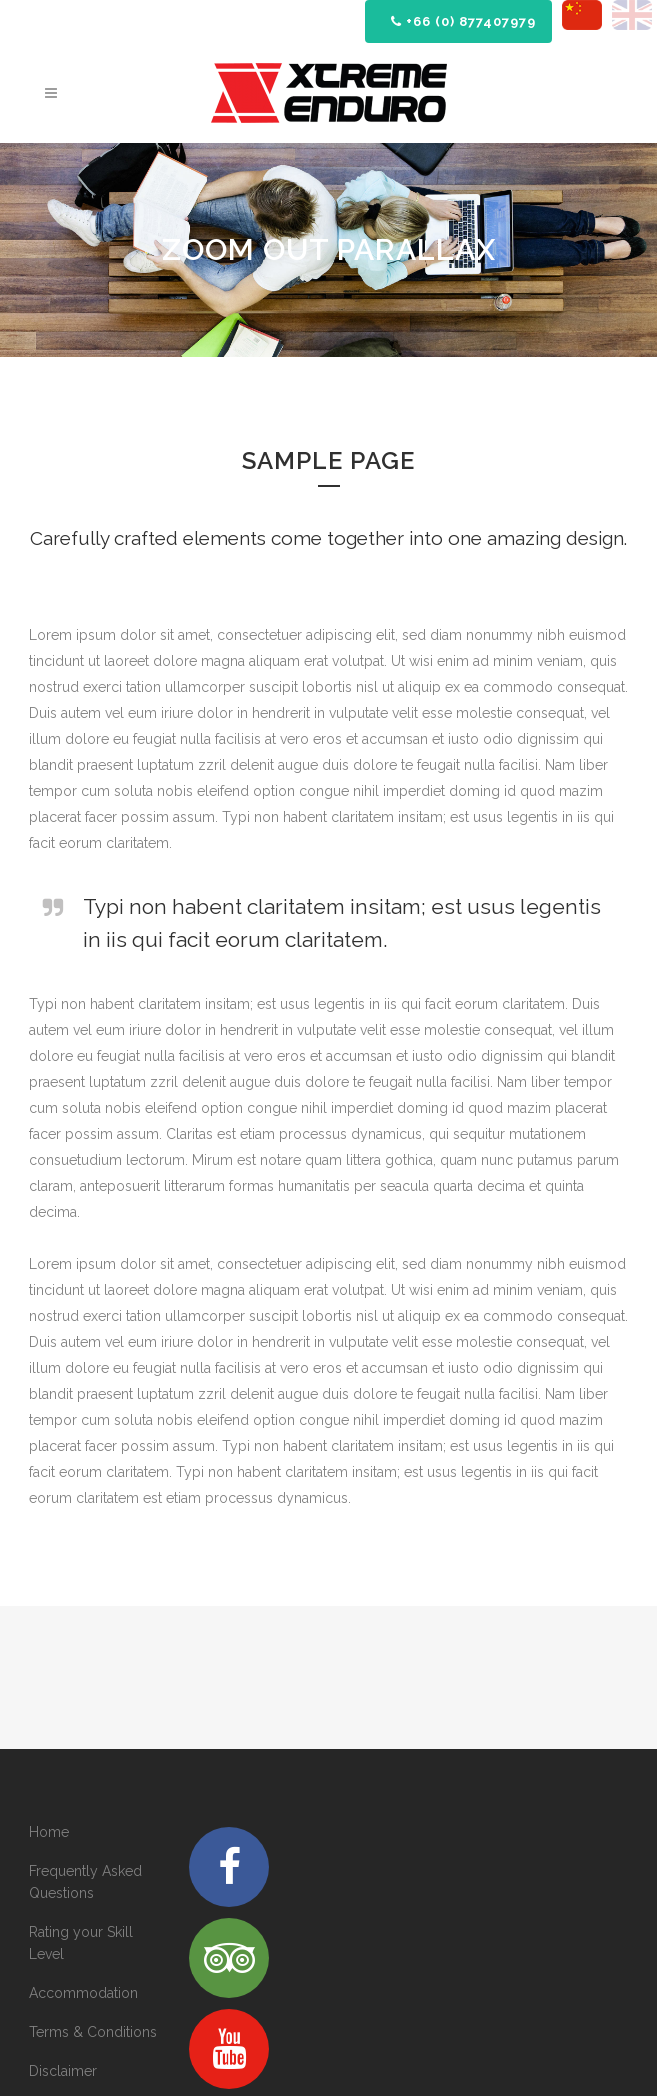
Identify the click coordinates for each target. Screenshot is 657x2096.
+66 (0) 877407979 (463, 21)
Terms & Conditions (93, 2032)
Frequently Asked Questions (85, 1882)
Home (49, 1832)
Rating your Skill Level (81, 1943)
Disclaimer (63, 2071)
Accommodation (83, 1993)
